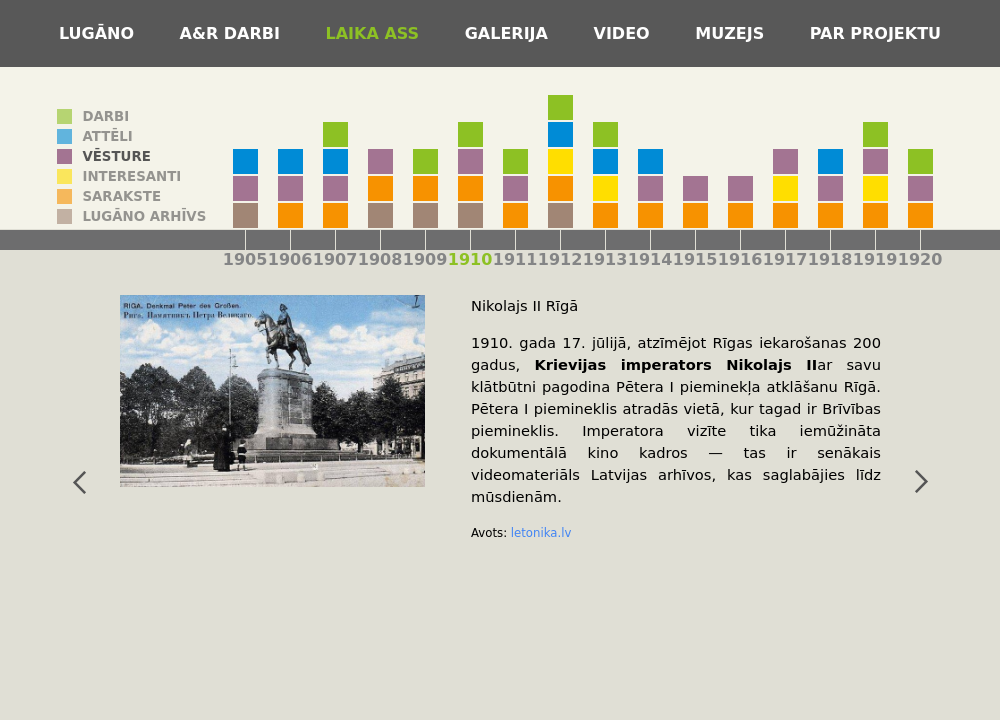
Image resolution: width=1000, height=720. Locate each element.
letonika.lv (538, 533)
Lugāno (99, 33)
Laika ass (375, 33)
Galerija (509, 33)
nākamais (919, 482)
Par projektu (875, 33)
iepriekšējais (77, 482)
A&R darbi (233, 33)
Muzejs (732, 33)
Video (625, 33)
